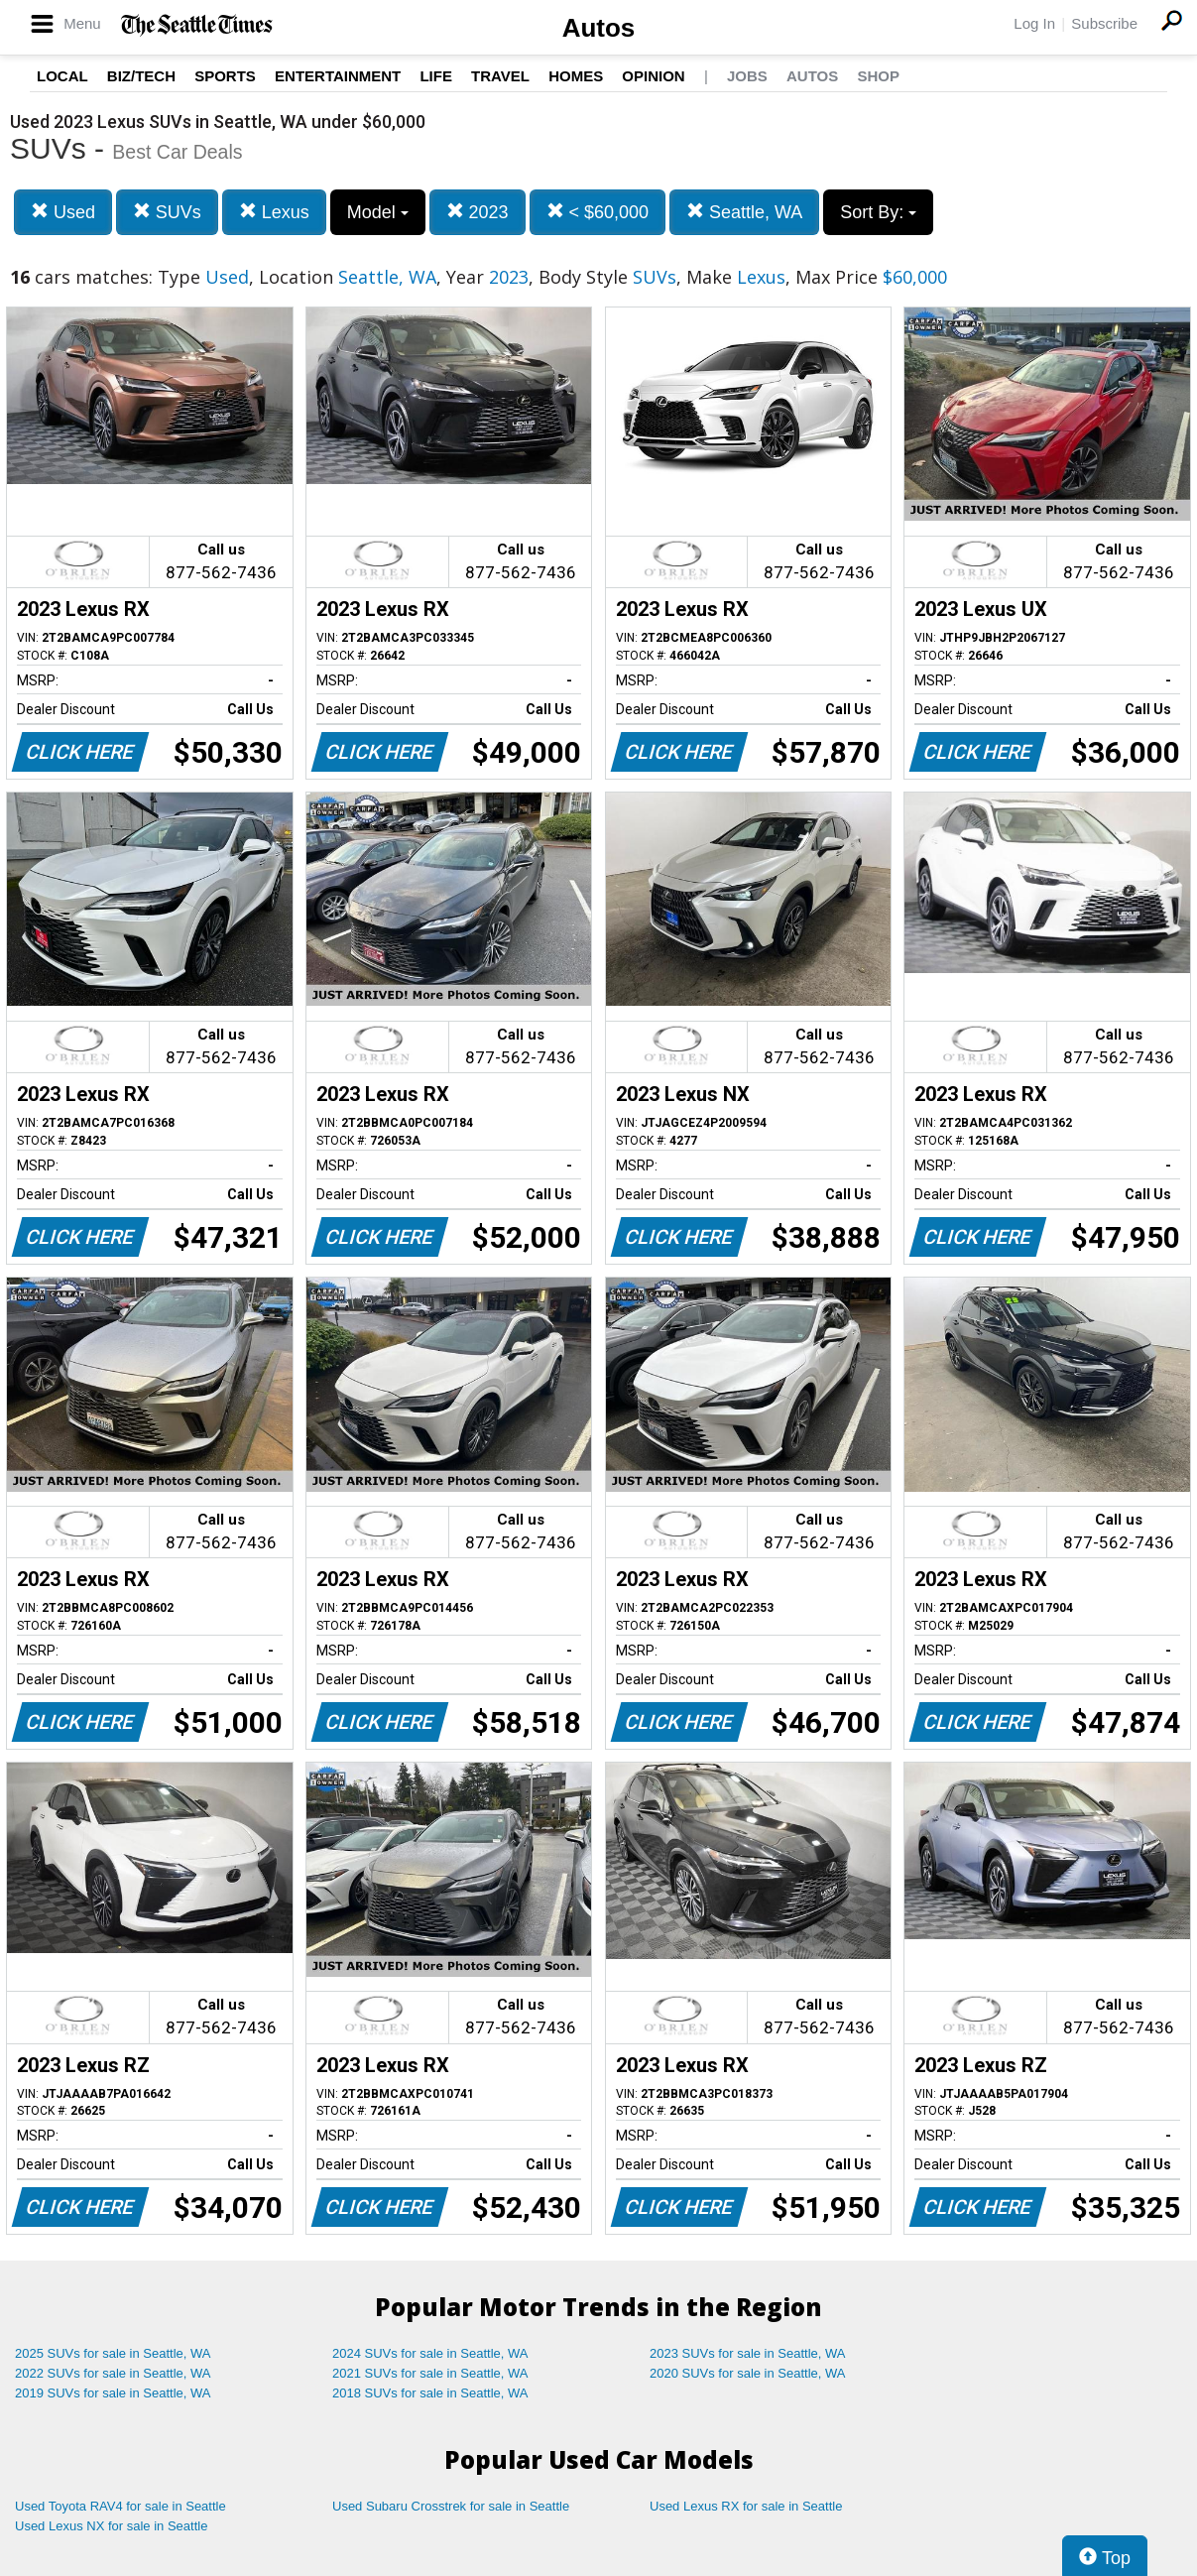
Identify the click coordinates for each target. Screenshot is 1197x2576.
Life (435, 75)
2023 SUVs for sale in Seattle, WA (748, 2353)
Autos (599, 28)
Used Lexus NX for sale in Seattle (111, 2525)
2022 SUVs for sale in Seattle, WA (113, 2373)
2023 (477, 211)
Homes (575, 75)
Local (62, 75)
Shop (878, 75)
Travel (500, 75)
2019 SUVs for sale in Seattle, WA (113, 2393)
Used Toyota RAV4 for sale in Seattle (120, 2506)
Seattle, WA (744, 211)
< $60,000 (598, 211)
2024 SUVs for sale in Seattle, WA (430, 2353)
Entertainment (338, 75)
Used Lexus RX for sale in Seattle (746, 2506)
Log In (1034, 23)
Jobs (747, 75)
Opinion (653, 75)
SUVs (167, 211)
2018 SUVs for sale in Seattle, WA (430, 2393)
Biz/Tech (141, 75)
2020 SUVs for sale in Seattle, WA (748, 2373)
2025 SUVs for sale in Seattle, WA (113, 2353)
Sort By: (878, 212)
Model (378, 212)
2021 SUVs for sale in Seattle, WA (430, 2373)
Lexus (274, 211)
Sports (225, 75)
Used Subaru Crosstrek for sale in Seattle (450, 2506)
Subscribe (1104, 23)
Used (63, 211)
